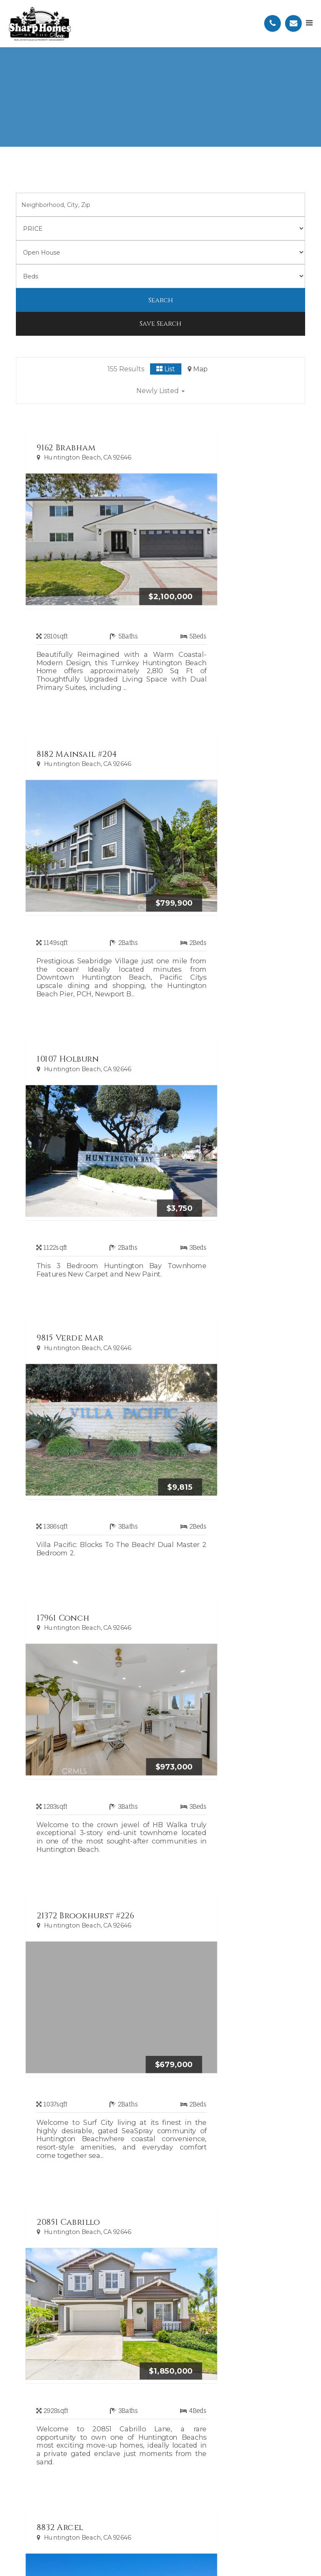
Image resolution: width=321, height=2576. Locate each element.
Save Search (160, 323)
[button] (160, 391)
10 (210, 1996)
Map (198, 369)
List (165, 369)
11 (228, 1996)
